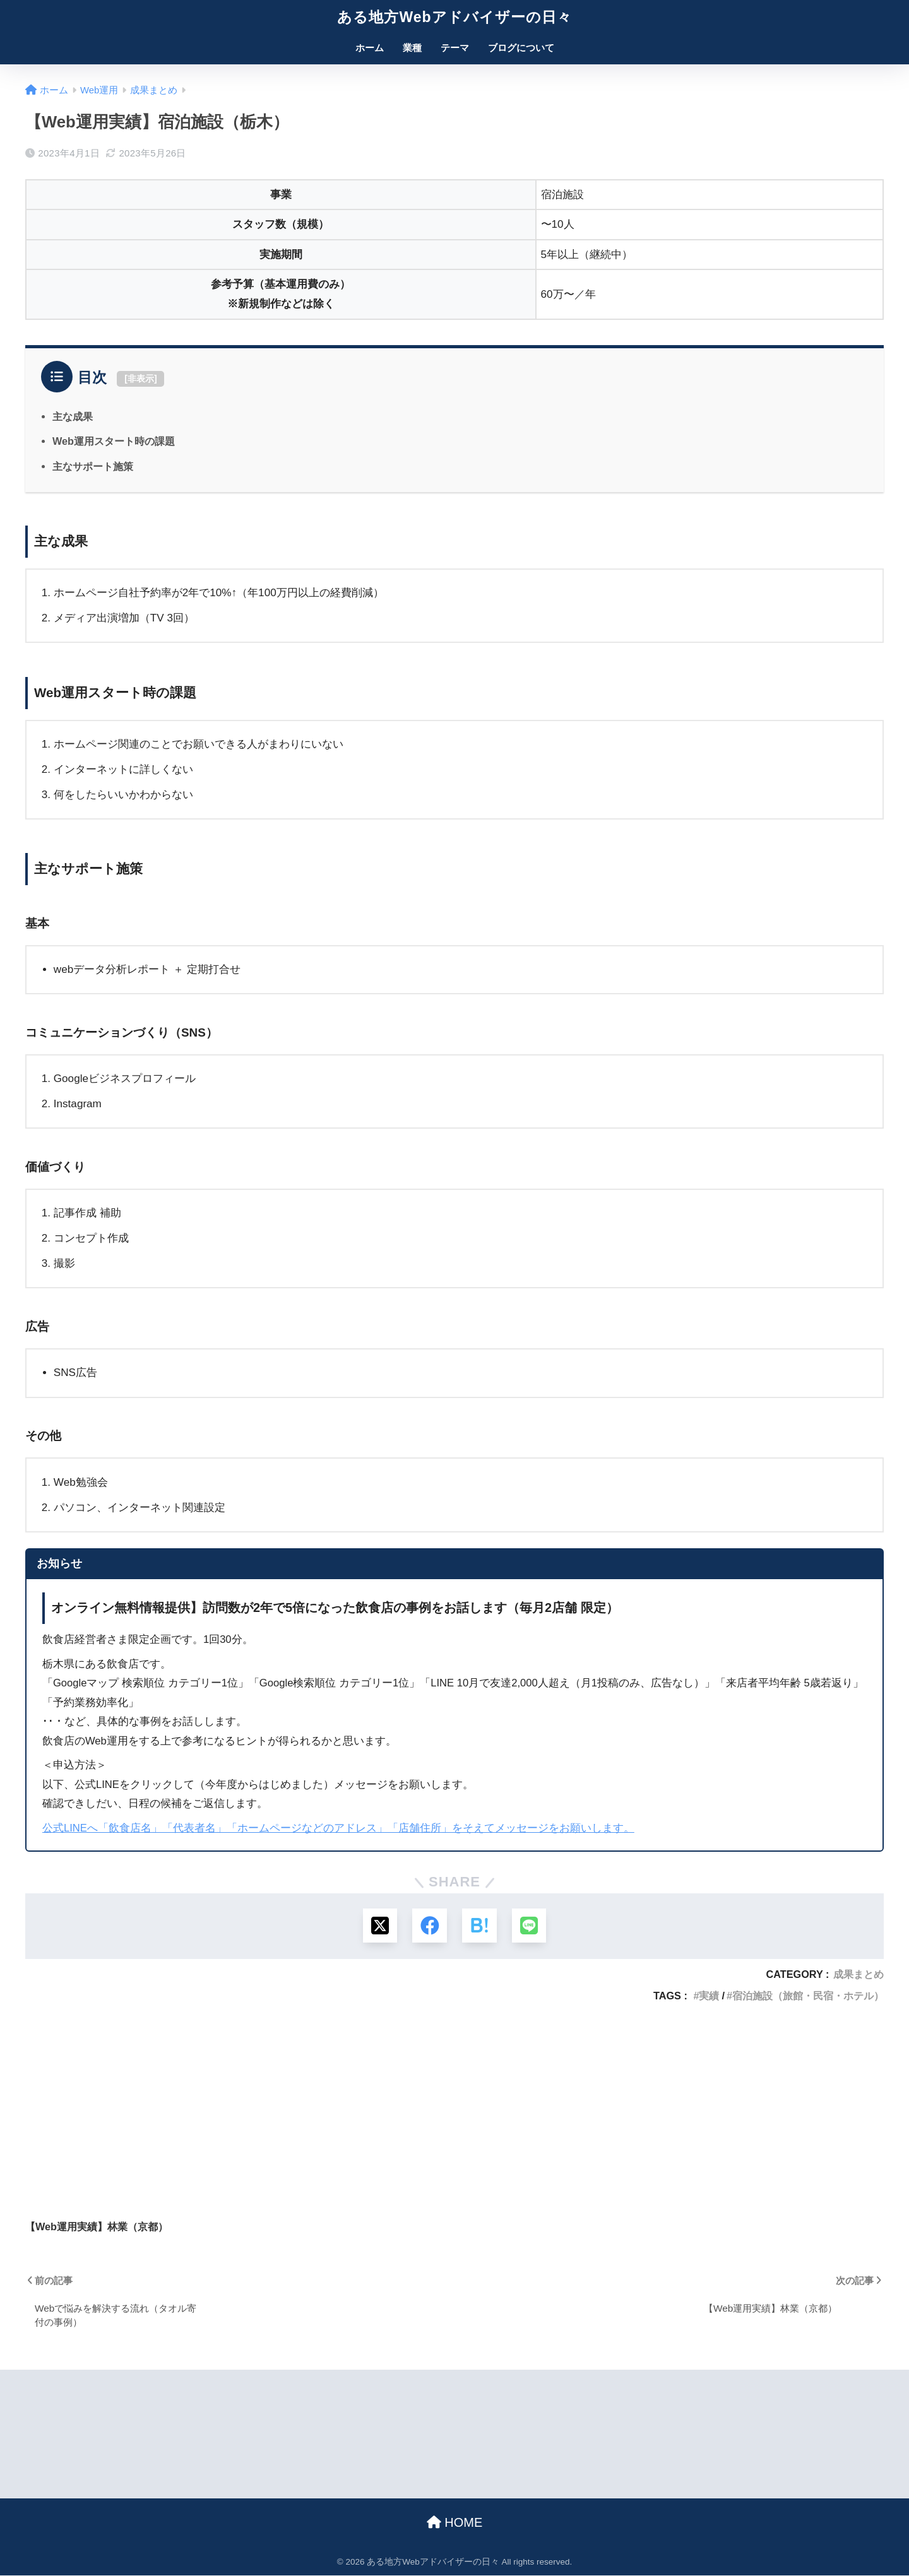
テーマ (455, 47)
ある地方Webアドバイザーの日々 (454, 17)
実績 (709, 1996)
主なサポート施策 (92, 466)
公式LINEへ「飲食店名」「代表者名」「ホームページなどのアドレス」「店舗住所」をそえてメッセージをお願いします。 (338, 1828)
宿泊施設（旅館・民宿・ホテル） (808, 1996)
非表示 (141, 378)
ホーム (369, 47)
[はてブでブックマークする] (479, 1925)
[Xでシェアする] (379, 1925)
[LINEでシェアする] (530, 1925)
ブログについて (521, 47)
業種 (412, 47)
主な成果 (72, 416)
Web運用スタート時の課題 (113, 441)
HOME (455, 2523)
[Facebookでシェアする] (429, 1925)
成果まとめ (858, 1974)
